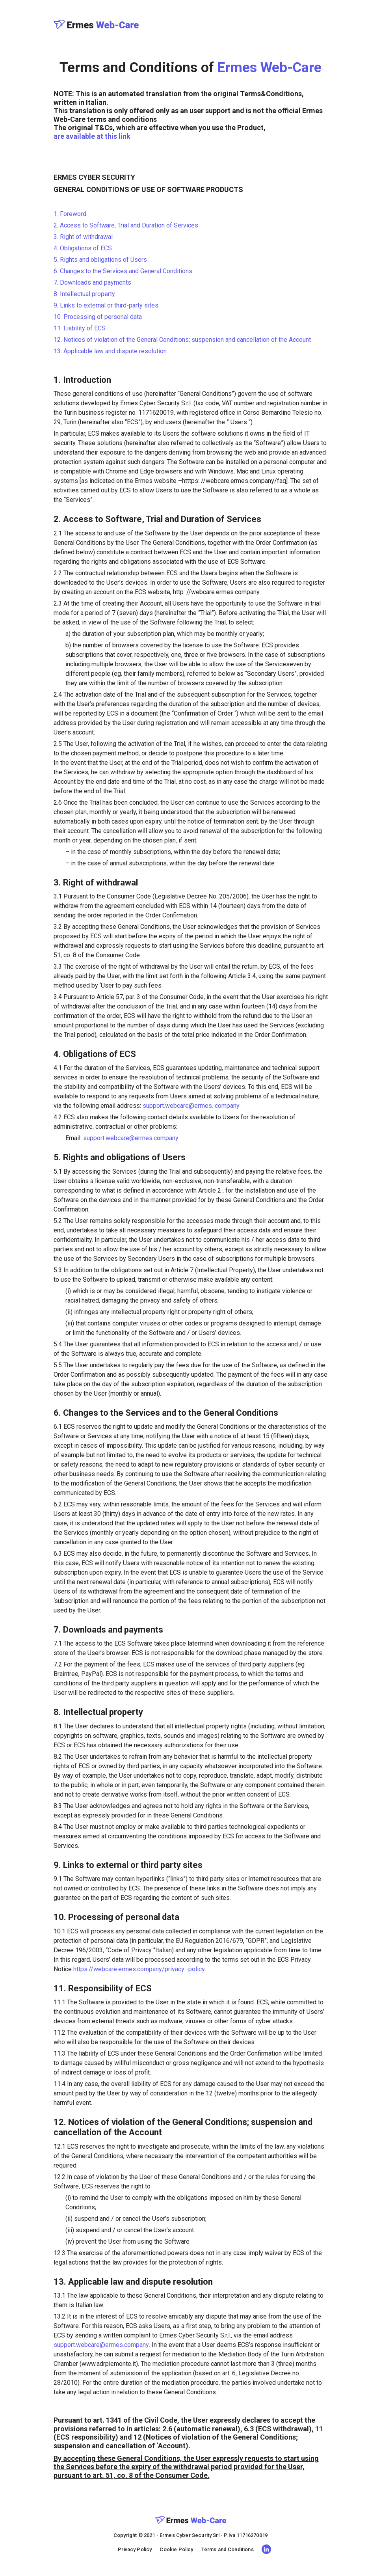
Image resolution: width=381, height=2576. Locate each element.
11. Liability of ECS (80, 328)
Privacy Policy (135, 2549)
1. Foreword (70, 214)
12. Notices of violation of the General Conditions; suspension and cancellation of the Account (182, 339)
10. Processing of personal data (98, 317)
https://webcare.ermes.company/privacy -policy (139, 1969)
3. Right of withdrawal (83, 236)
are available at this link (92, 136)
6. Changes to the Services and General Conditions (123, 271)
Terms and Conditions (227, 2549)
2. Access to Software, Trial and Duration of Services (126, 225)
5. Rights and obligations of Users (100, 259)
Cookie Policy (176, 2549)
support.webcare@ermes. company (191, 1105)
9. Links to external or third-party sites (106, 305)
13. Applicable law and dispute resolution (110, 351)
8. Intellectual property (84, 294)
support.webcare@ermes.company (130, 1138)
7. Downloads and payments (92, 282)
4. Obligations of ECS (83, 248)
